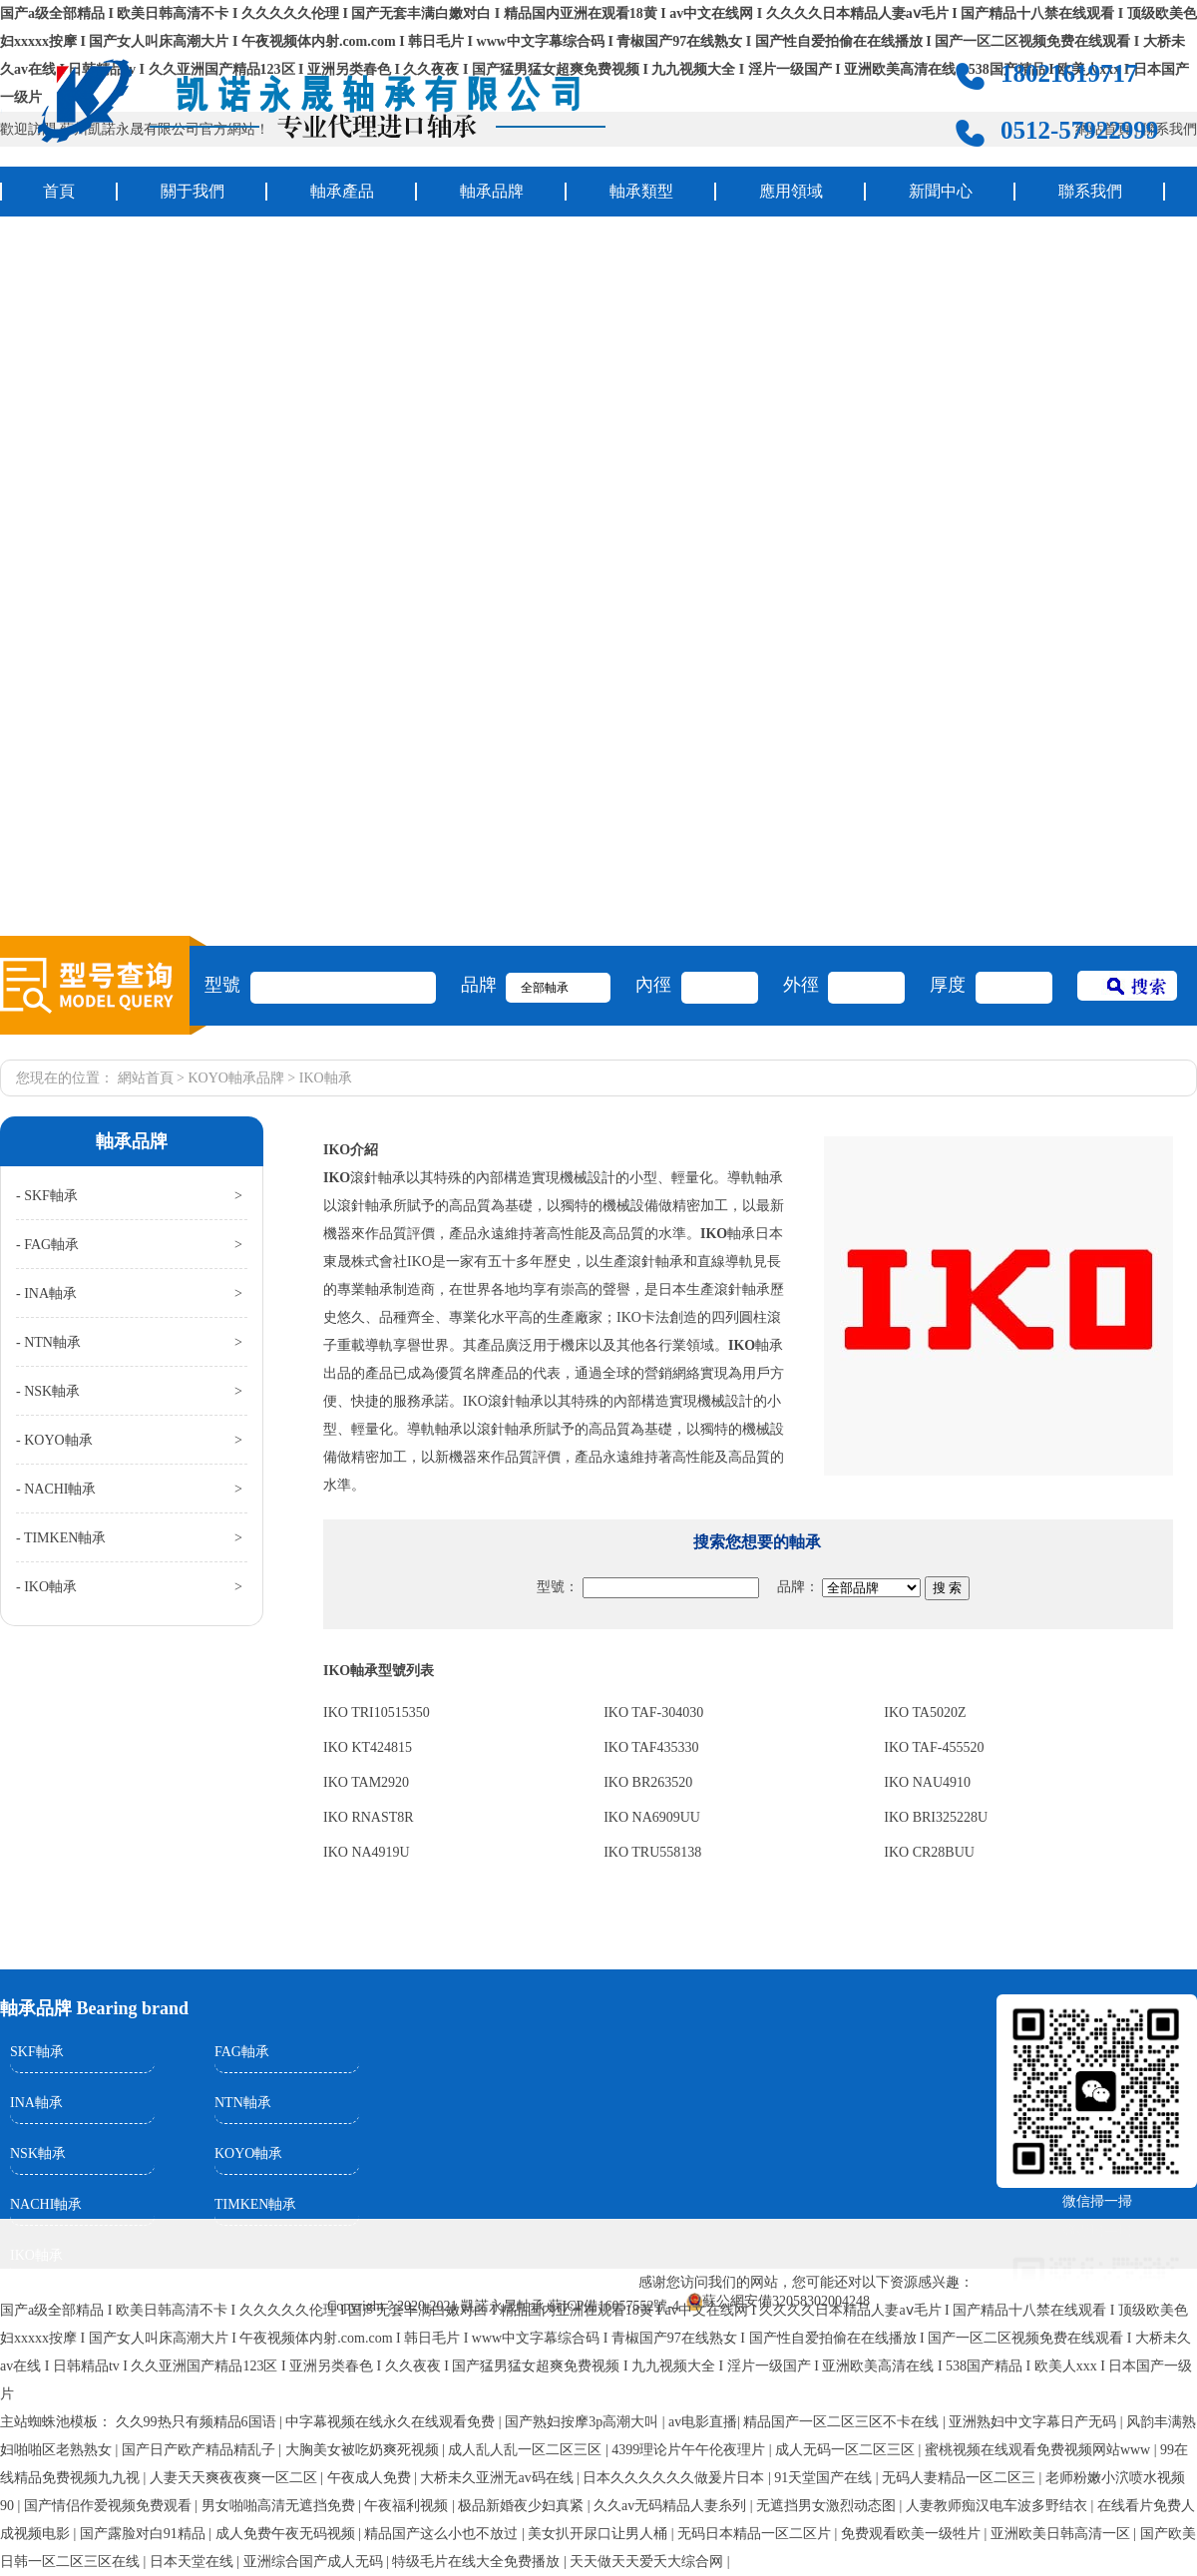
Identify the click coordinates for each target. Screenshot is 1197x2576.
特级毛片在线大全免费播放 (478, 2561)
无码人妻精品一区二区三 (960, 2477)
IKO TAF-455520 (934, 1747)
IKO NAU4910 (927, 1782)
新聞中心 (941, 191)
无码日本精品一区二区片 (756, 2533)
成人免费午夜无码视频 (287, 2533)
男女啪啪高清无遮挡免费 (280, 2505)
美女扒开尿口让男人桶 (599, 2533)
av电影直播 (702, 2421)
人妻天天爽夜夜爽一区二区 (235, 2477)
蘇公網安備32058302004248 (786, 2301)
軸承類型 (641, 191)
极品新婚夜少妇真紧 (523, 2505)
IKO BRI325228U (936, 1817)
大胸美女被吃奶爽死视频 (364, 2449)
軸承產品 (342, 191)
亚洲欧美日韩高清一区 (1062, 2533)
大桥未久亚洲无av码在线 (498, 2477)
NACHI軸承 (46, 2204)
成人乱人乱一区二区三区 (526, 2449)
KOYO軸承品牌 (235, 1078)
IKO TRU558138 (652, 1852)
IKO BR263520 (647, 1782)
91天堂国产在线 (825, 2477)
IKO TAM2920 (366, 1782)
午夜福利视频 (408, 2505)
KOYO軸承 (248, 2153)
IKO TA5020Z (925, 1712)
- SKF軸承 (47, 1195)
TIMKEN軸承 (255, 2204)
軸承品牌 (492, 191)
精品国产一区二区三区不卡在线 (843, 2421)
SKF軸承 (37, 2051)
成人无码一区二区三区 (847, 2449)
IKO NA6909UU (651, 1817)
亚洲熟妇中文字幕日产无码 (1034, 2421)
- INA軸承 (46, 1293)
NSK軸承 (38, 2153)
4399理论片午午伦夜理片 (690, 2449)
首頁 (59, 191)
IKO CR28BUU (929, 1852)
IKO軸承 (36, 2255)
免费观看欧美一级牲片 (913, 2533)
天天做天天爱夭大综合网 (648, 2561)
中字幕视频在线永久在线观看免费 (392, 2421)
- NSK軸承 (48, 1391)
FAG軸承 (241, 2051)
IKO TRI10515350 (376, 1712)
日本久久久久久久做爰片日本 (675, 2477)
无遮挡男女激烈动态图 (828, 2505)
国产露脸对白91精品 (144, 2533)
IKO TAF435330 (650, 1747)
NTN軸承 (242, 2102)
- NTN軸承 (48, 1342)
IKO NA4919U (366, 1852)
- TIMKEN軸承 (61, 1537)
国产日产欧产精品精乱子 (200, 2449)
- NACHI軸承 (56, 1489)
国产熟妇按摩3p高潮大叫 (583, 2421)
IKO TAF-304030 (653, 1712)
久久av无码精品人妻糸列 (672, 2505)
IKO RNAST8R (368, 1817)
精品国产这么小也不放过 (443, 2533)
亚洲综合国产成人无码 (315, 2561)
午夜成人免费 (371, 2477)
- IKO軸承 (46, 1586)
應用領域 (791, 191)
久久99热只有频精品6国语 (198, 2421)
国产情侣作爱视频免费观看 (110, 2505)
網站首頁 (146, 1078)
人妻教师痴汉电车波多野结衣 (998, 2505)
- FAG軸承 (47, 1244)
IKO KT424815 (367, 1747)
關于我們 (192, 191)
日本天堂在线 (193, 2561)
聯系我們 (1090, 191)
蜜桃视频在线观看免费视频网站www (1039, 2449)
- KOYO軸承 (54, 1440)
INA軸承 (36, 2102)
